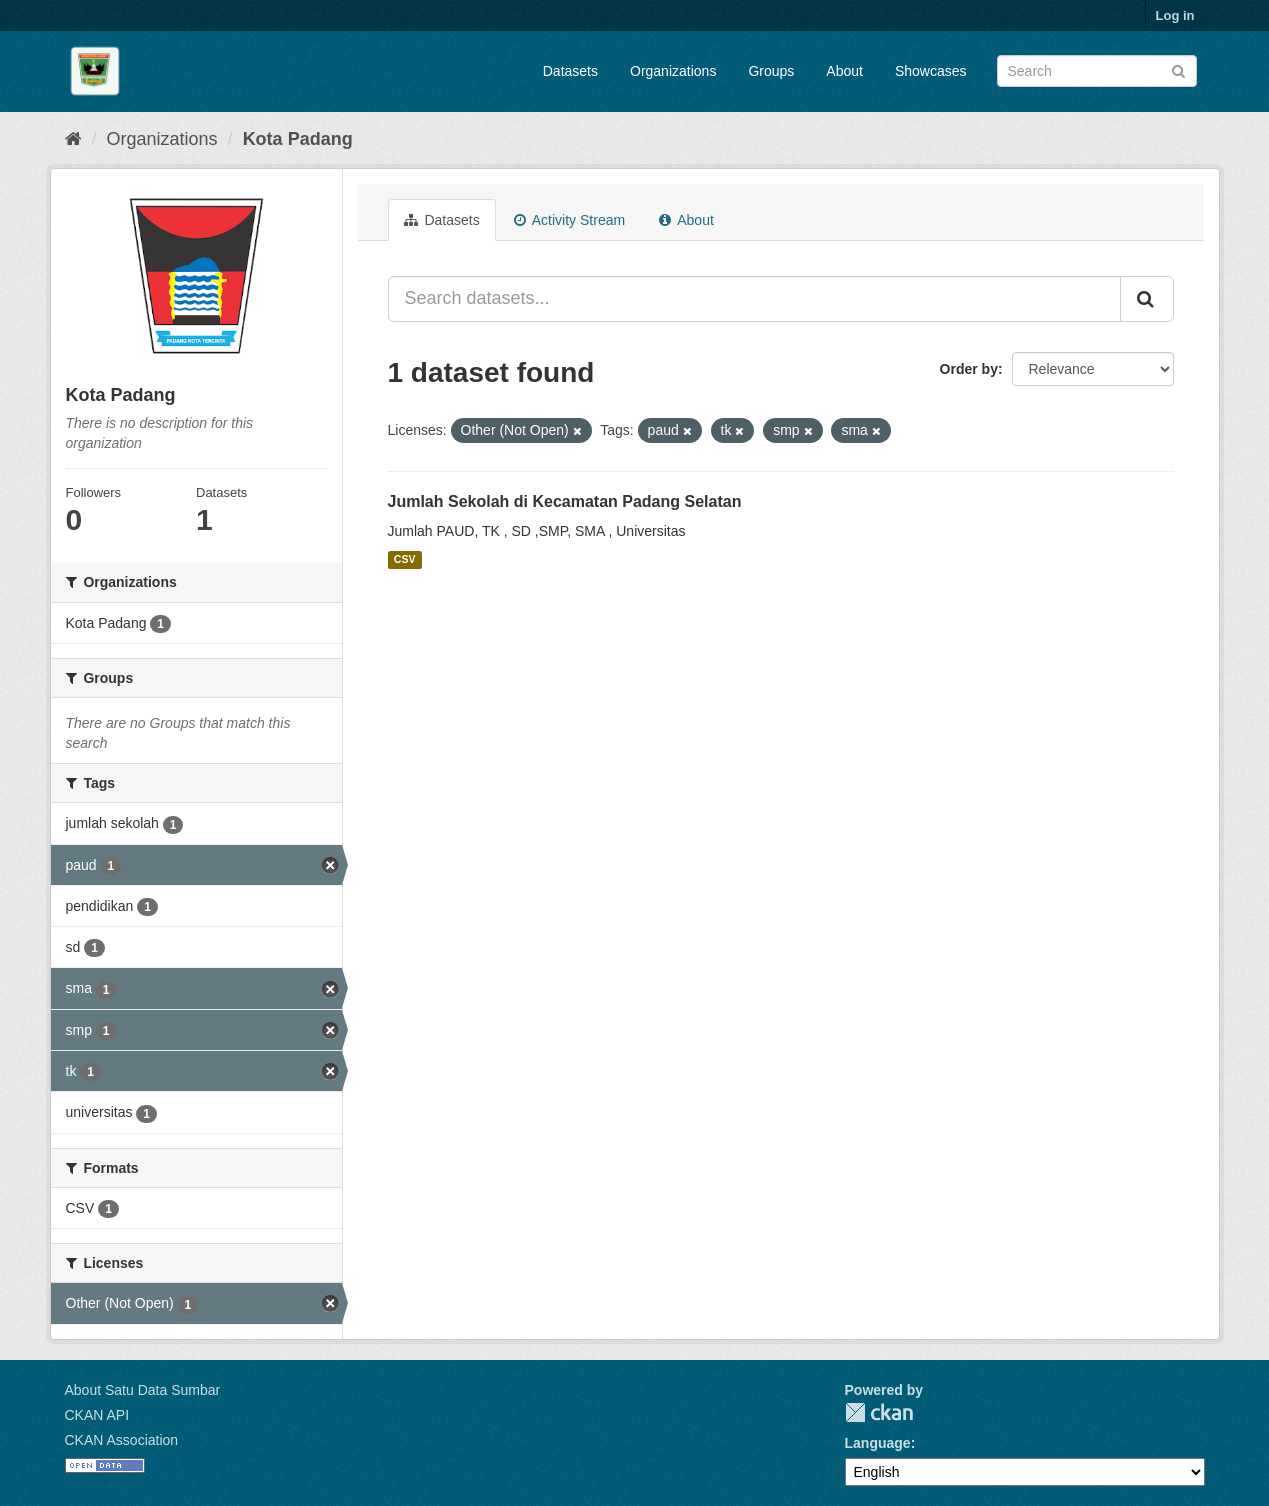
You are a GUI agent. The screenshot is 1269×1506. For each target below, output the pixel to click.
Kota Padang (298, 139)
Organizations (673, 71)
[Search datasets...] (754, 299)
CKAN (879, 1412)
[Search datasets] (1097, 71)
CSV (405, 560)
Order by (969, 369)
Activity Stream (569, 220)
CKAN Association (122, 1440)
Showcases (931, 71)
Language (878, 1443)
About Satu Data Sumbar (143, 1390)
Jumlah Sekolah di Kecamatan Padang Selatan (565, 501)
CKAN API (97, 1415)
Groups (771, 71)
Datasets (570, 71)
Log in (1175, 15)
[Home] (73, 139)
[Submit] (1178, 69)
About (844, 71)
